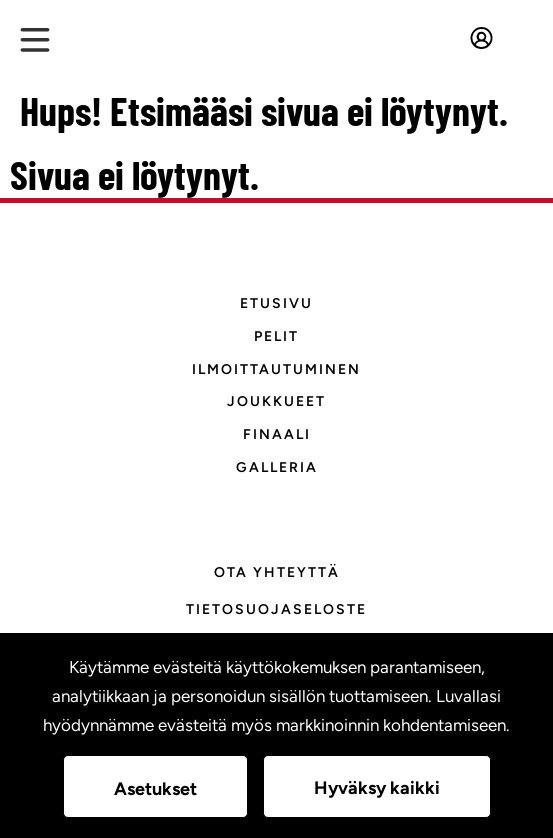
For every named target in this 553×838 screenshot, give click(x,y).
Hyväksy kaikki (377, 788)
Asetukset (155, 789)
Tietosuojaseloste (276, 609)
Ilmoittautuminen (276, 369)
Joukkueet (276, 401)
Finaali (277, 434)
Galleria (277, 467)
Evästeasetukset (277, 645)
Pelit (276, 336)
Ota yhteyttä (277, 572)
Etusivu (276, 303)
